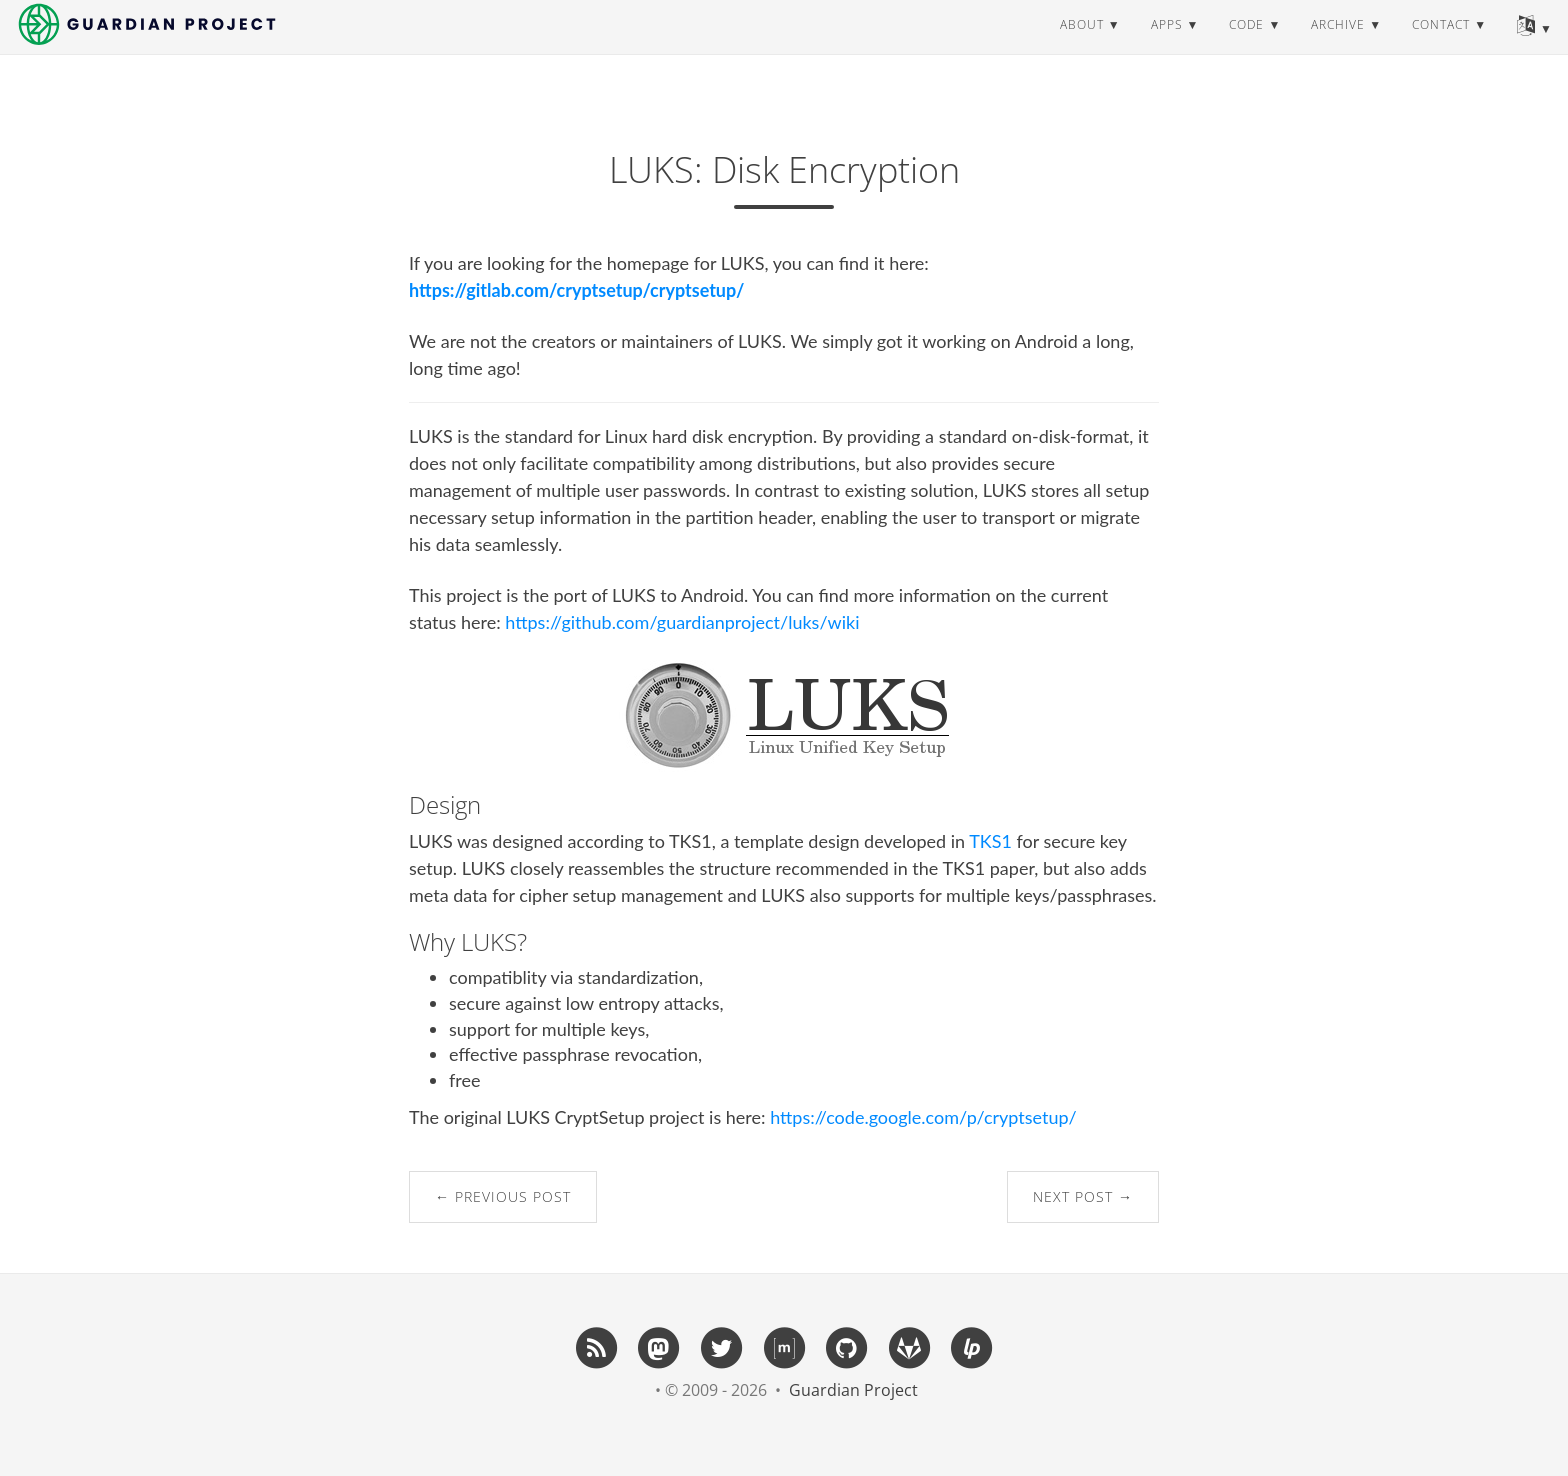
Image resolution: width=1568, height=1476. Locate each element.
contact (1441, 44)
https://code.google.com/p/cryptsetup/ (923, 1117)
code (1246, 44)
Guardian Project (853, 1390)
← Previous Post (503, 1196)
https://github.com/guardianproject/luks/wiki (682, 622)
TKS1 (990, 841)
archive (1338, 44)
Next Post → (1083, 1196)
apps (1167, 44)
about (1082, 44)
